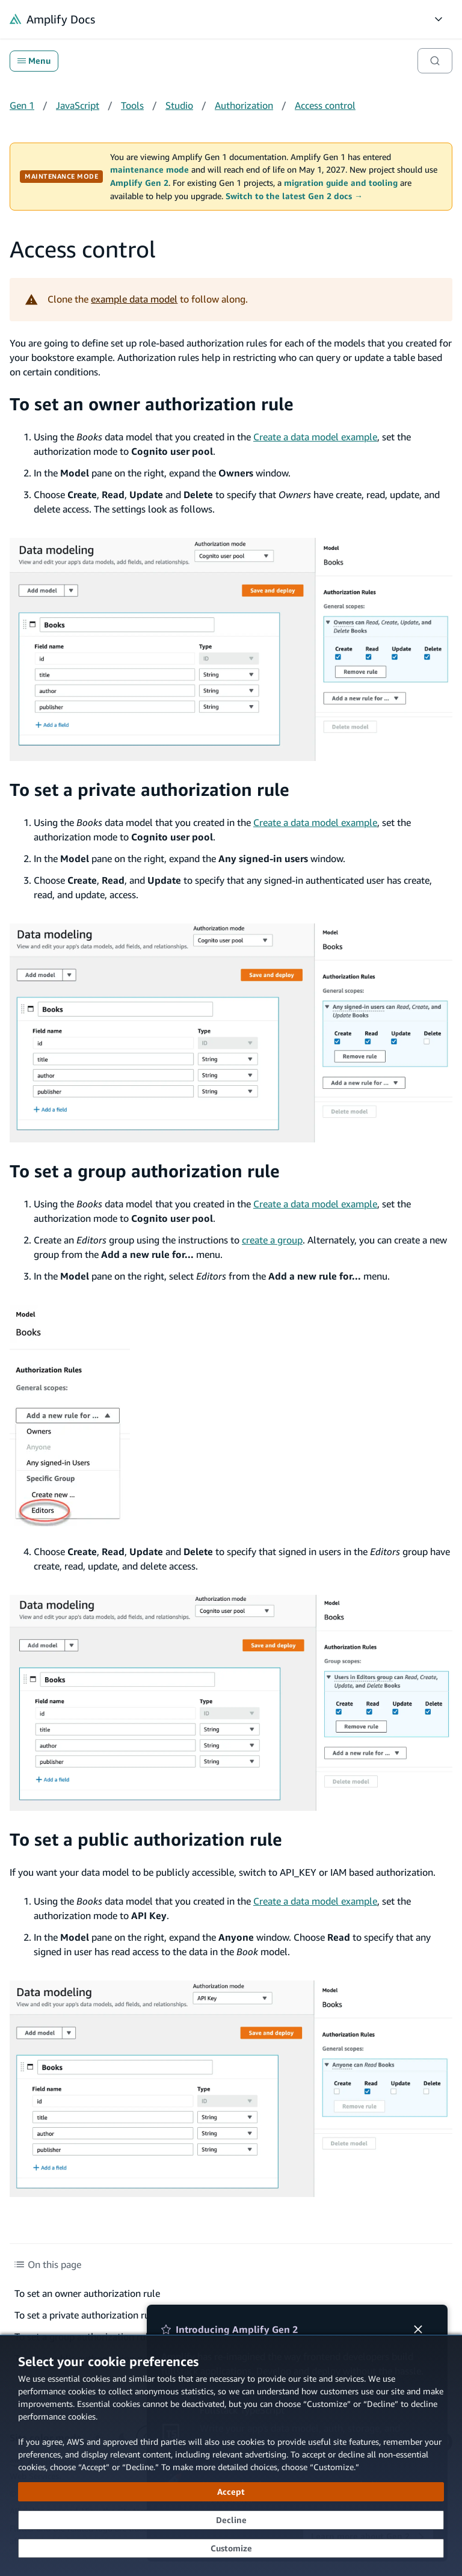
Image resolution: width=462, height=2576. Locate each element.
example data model (134, 299)
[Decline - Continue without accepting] (231, 2520)
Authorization (244, 105)
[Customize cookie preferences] (231, 2548)
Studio (179, 105)
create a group (272, 1240)
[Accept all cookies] (231, 2491)
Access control (325, 105)
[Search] (434, 60)
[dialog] (231, 2455)
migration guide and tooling (341, 182)
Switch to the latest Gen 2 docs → (294, 196)
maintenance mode (149, 169)
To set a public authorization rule (146, 1839)
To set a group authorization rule (145, 1171)
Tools (132, 105)
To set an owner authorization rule (152, 403)
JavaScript (77, 105)
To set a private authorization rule (149, 789)
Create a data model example (315, 437)
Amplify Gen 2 (139, 182)
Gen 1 (22, 105)
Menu (34, 60)
